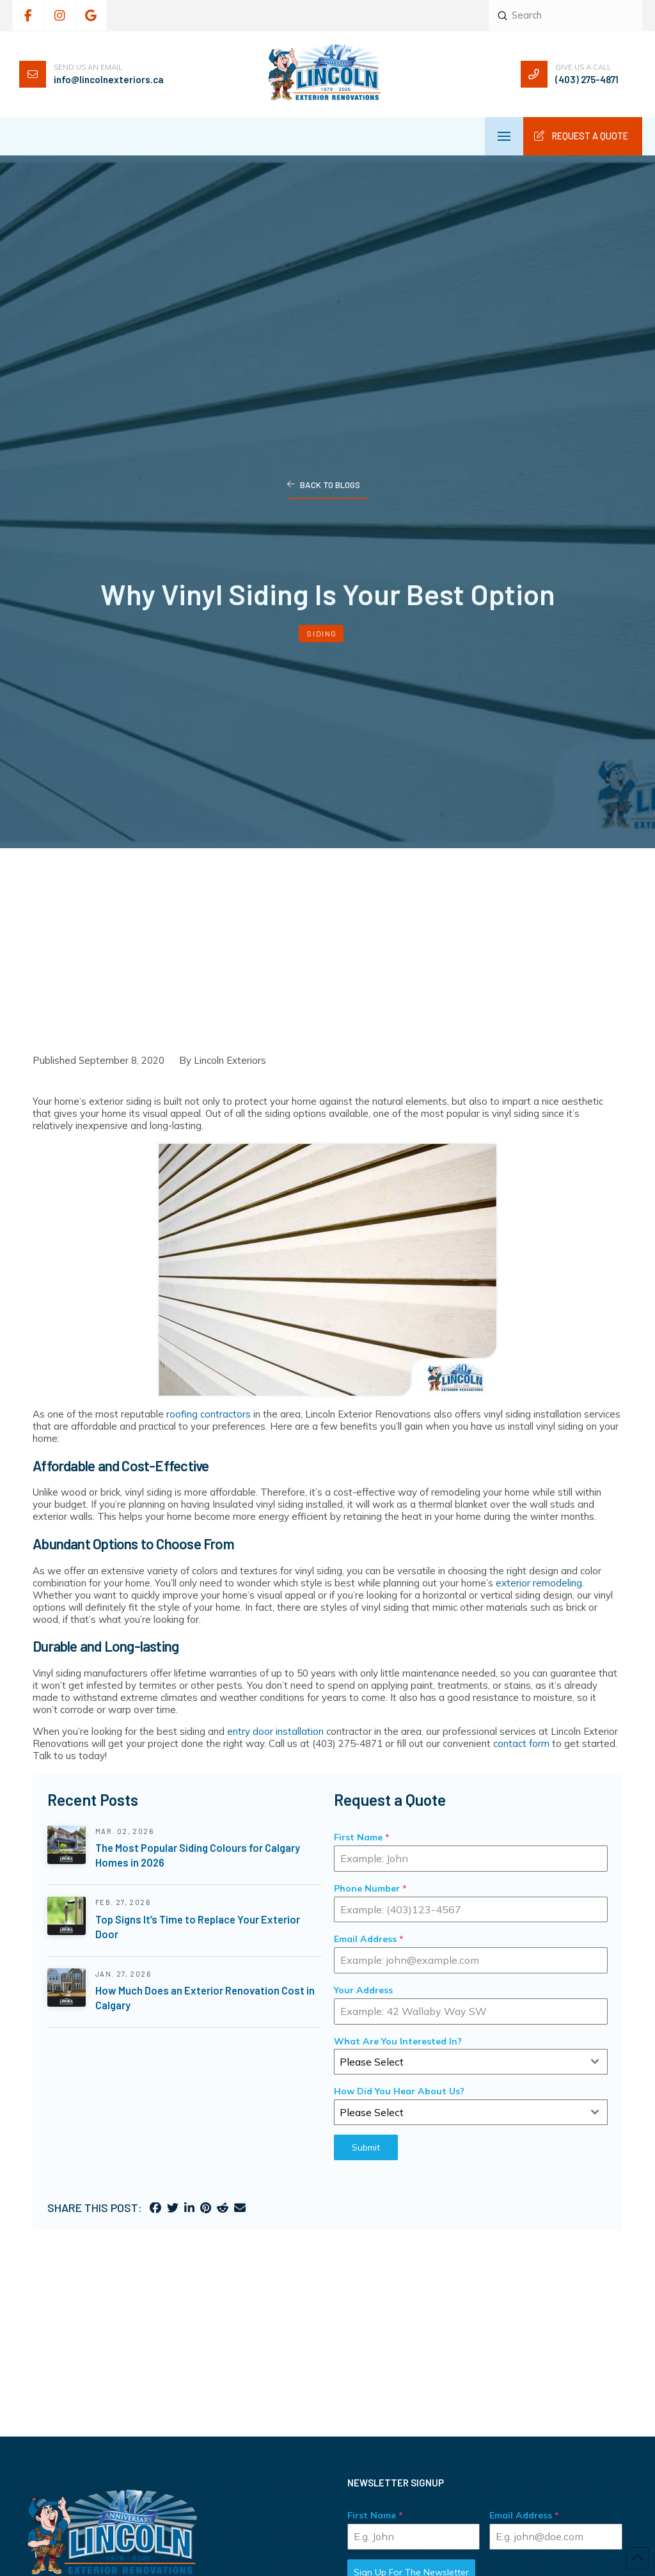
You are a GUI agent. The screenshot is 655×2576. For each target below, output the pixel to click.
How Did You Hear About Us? (399, 2091)
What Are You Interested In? (398, 2041)
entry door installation (275, 1731)
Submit (366, 2147)
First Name (362, 1837)
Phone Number (370, 1888)
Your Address (363, 1990)
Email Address (369, 1939)
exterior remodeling (539, 1583)
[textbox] (459, 2062)
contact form (521, 1743)
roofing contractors (208, 1414)
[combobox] (471, 2061)
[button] (504, 136)
